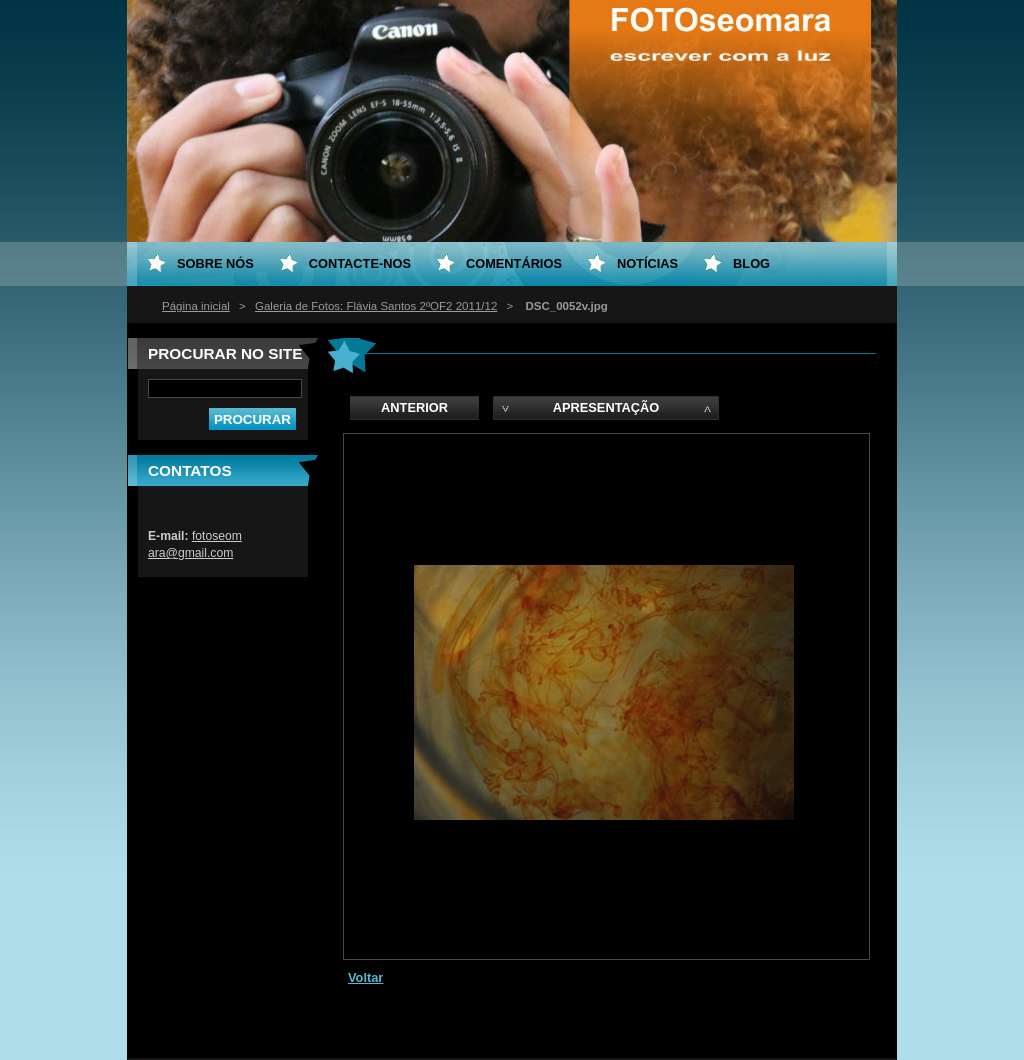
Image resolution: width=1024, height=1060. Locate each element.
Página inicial (196, 306)
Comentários (514, 263)
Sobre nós (215, 263)
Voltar (365, 977)
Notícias (647, 263)
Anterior (414, 407)
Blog (751, 263)
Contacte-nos (360, 263)
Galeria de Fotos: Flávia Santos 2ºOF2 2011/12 (376, 306)
